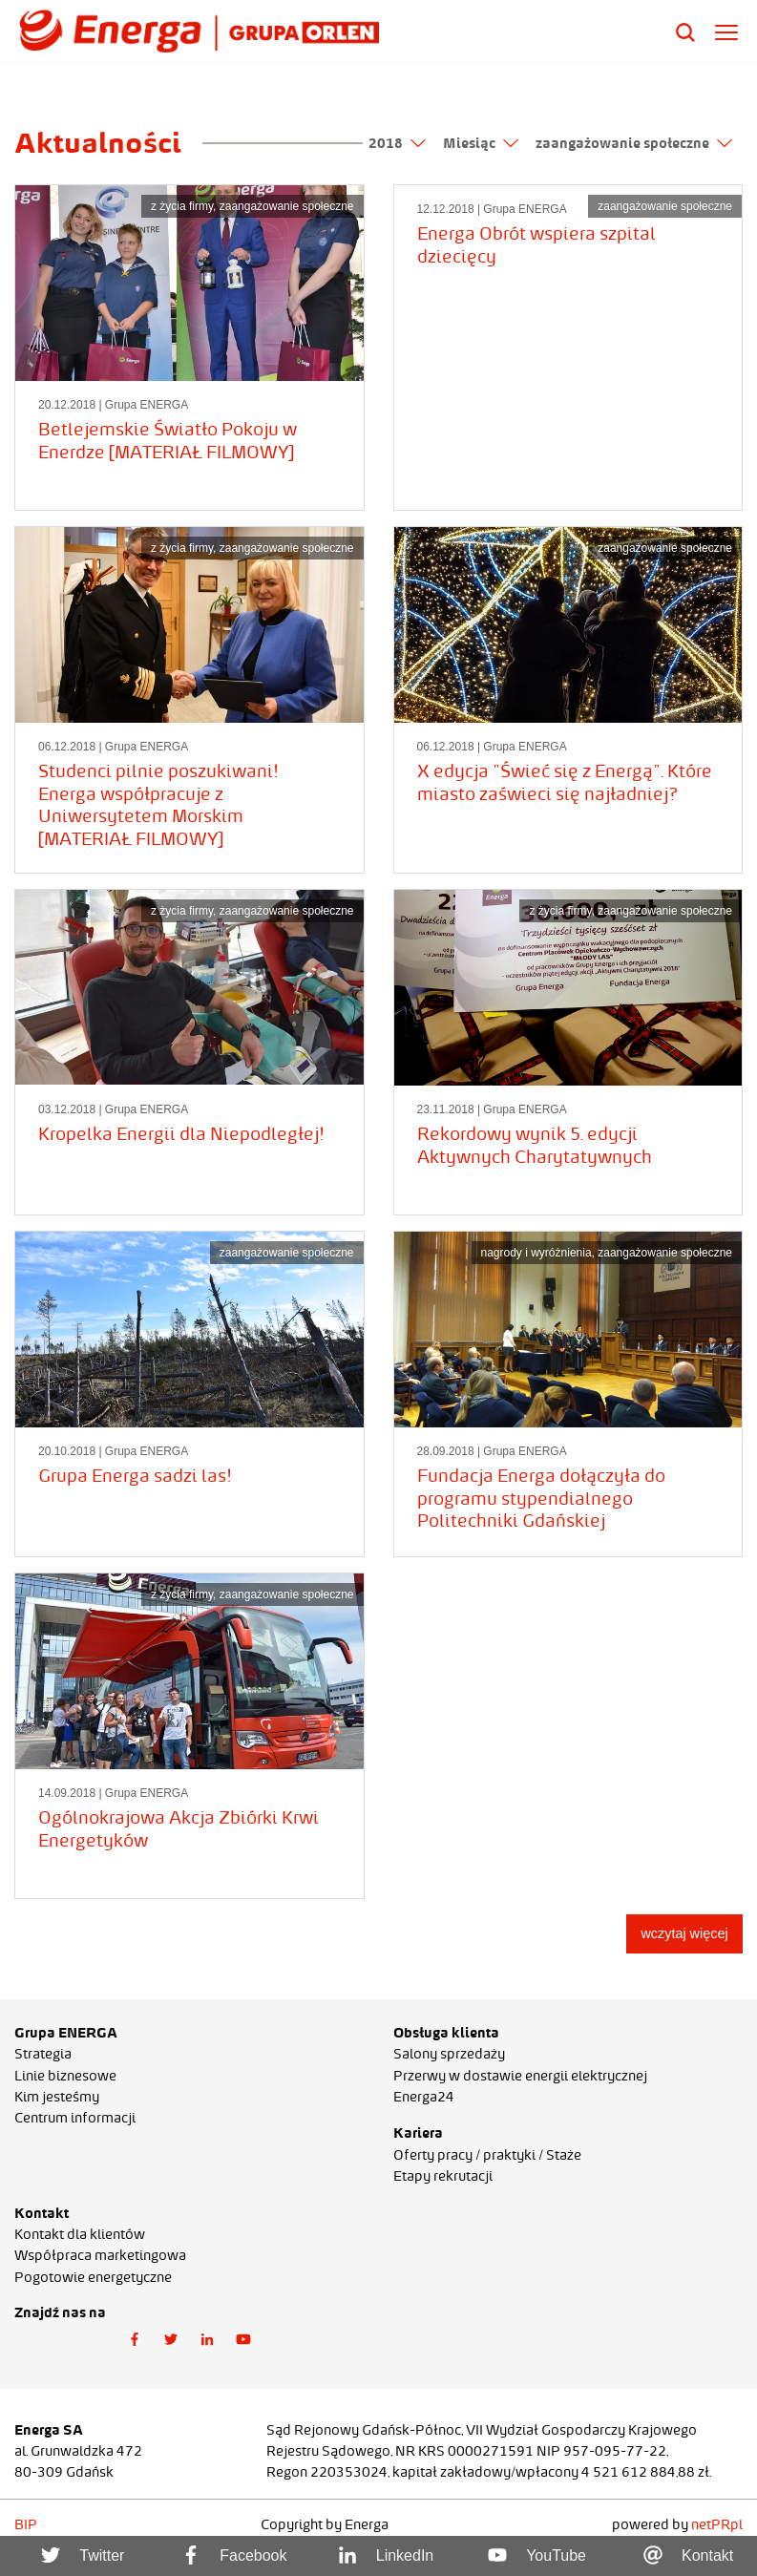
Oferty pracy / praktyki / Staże (487, 2155)
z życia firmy (182, 206)
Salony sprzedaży (449, 2053)
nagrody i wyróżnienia (536, 1252)
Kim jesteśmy (56, 2096)
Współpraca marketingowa (100, 2255)
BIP (25, 2524)
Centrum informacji (75, 2117)
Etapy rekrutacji (443, 2176)
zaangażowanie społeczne (634, 143)
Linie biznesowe (65, 2075)
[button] (134, 2340)
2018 (397, 143)
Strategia (43, 2053)
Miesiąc (480, 143)
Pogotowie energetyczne (93, 2277)
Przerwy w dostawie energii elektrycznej (520, 2075)
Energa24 (423, 2096)
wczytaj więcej (684, 1933)
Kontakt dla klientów (79, 2234)
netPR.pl (717, 2524)
